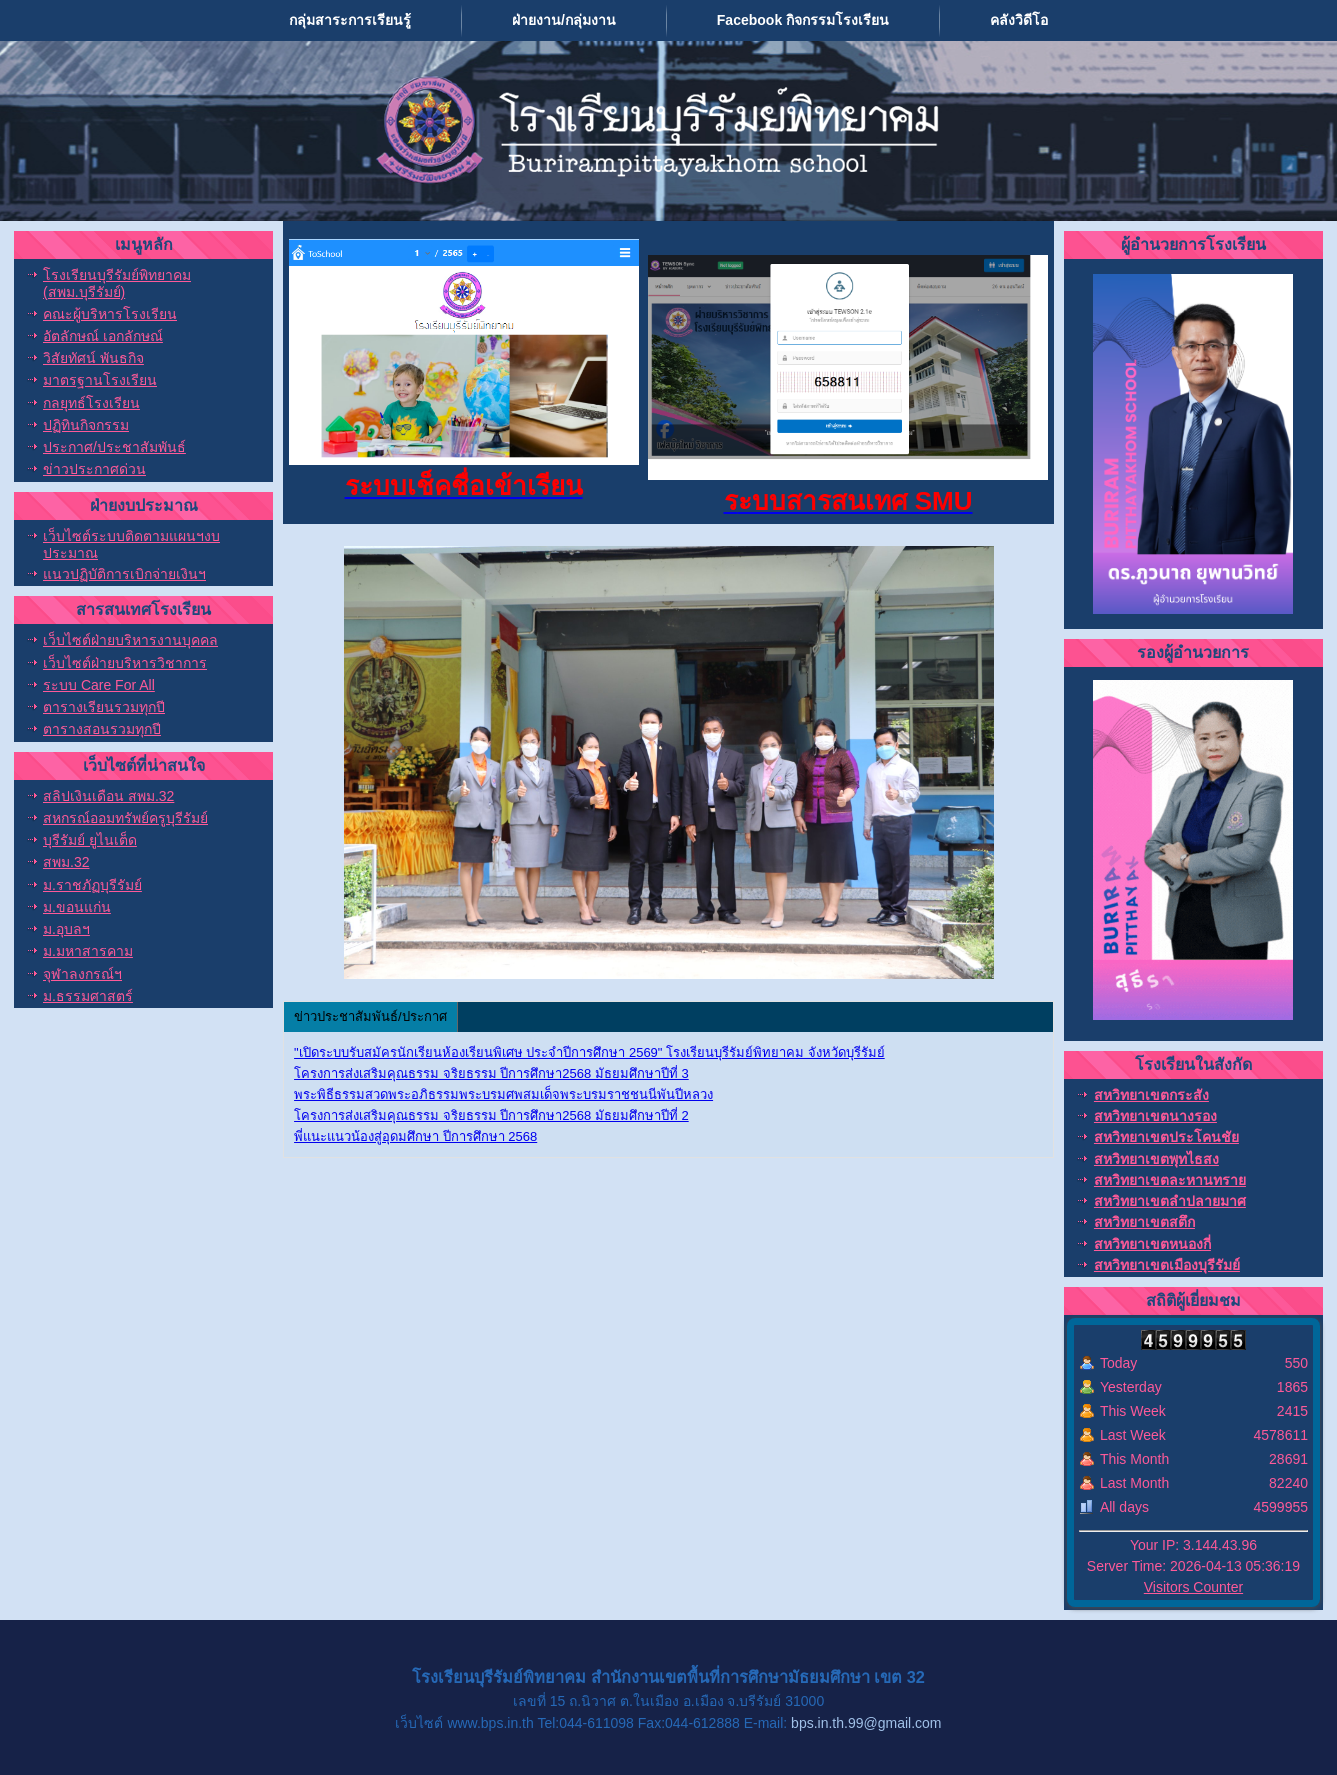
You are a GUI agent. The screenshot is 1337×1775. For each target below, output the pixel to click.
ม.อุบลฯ (66, 929)
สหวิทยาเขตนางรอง (1155, 1116)
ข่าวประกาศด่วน (94, 469)
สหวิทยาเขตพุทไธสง (1156, 1159)
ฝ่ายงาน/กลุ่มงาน (564, 20)
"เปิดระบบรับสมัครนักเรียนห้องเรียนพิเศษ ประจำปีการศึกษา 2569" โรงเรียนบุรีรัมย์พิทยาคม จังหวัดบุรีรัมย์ (589, 1052)
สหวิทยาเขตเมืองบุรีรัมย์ (1167, 1265)
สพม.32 (66, 862)
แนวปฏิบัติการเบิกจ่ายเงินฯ (124, 574)
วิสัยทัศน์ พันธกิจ (93, 358)
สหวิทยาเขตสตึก (1144, 1222)
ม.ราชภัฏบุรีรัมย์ (92, 885)
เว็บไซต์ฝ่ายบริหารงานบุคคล (130, 640)
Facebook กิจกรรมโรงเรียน (803, 20)
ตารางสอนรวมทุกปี (102, 729)
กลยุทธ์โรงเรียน (91, 403)
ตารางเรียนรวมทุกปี (104, 707)
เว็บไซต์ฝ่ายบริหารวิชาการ (125, 663)
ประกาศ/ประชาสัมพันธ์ (114, 447)
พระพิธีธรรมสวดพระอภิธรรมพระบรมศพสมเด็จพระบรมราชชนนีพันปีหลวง (503, 1094)
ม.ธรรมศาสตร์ (88, 996)
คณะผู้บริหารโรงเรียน (110, 314)
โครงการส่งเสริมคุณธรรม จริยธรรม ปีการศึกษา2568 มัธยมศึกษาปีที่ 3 (491, 1073)
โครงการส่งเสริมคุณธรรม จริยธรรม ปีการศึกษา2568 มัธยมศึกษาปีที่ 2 (491, 1115)
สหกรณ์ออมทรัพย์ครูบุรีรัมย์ (125, 818)
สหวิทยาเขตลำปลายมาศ (1170, 1201)
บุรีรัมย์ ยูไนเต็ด (90, 840)
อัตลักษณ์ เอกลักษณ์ (103, 336)
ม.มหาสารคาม (88, 951)
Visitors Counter (1193, 1587)
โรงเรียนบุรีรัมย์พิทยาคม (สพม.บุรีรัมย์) (117, 283)
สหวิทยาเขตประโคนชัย (1166, 1137)
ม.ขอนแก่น (77, 907)
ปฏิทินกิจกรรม (86, 425)
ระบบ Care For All (99, 685)
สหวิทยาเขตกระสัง (1151, 1095)
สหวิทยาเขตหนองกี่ (1152, 1244)
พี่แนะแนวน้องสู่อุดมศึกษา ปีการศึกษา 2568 (415, 1136)
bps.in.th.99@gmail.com (866, 1723)
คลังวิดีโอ (1019, 20)
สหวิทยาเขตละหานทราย (1170, 1180)
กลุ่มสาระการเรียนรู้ (350, 20)
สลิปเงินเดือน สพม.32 (108, 796)
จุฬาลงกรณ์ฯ (82, 974)
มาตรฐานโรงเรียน (100, 380)
